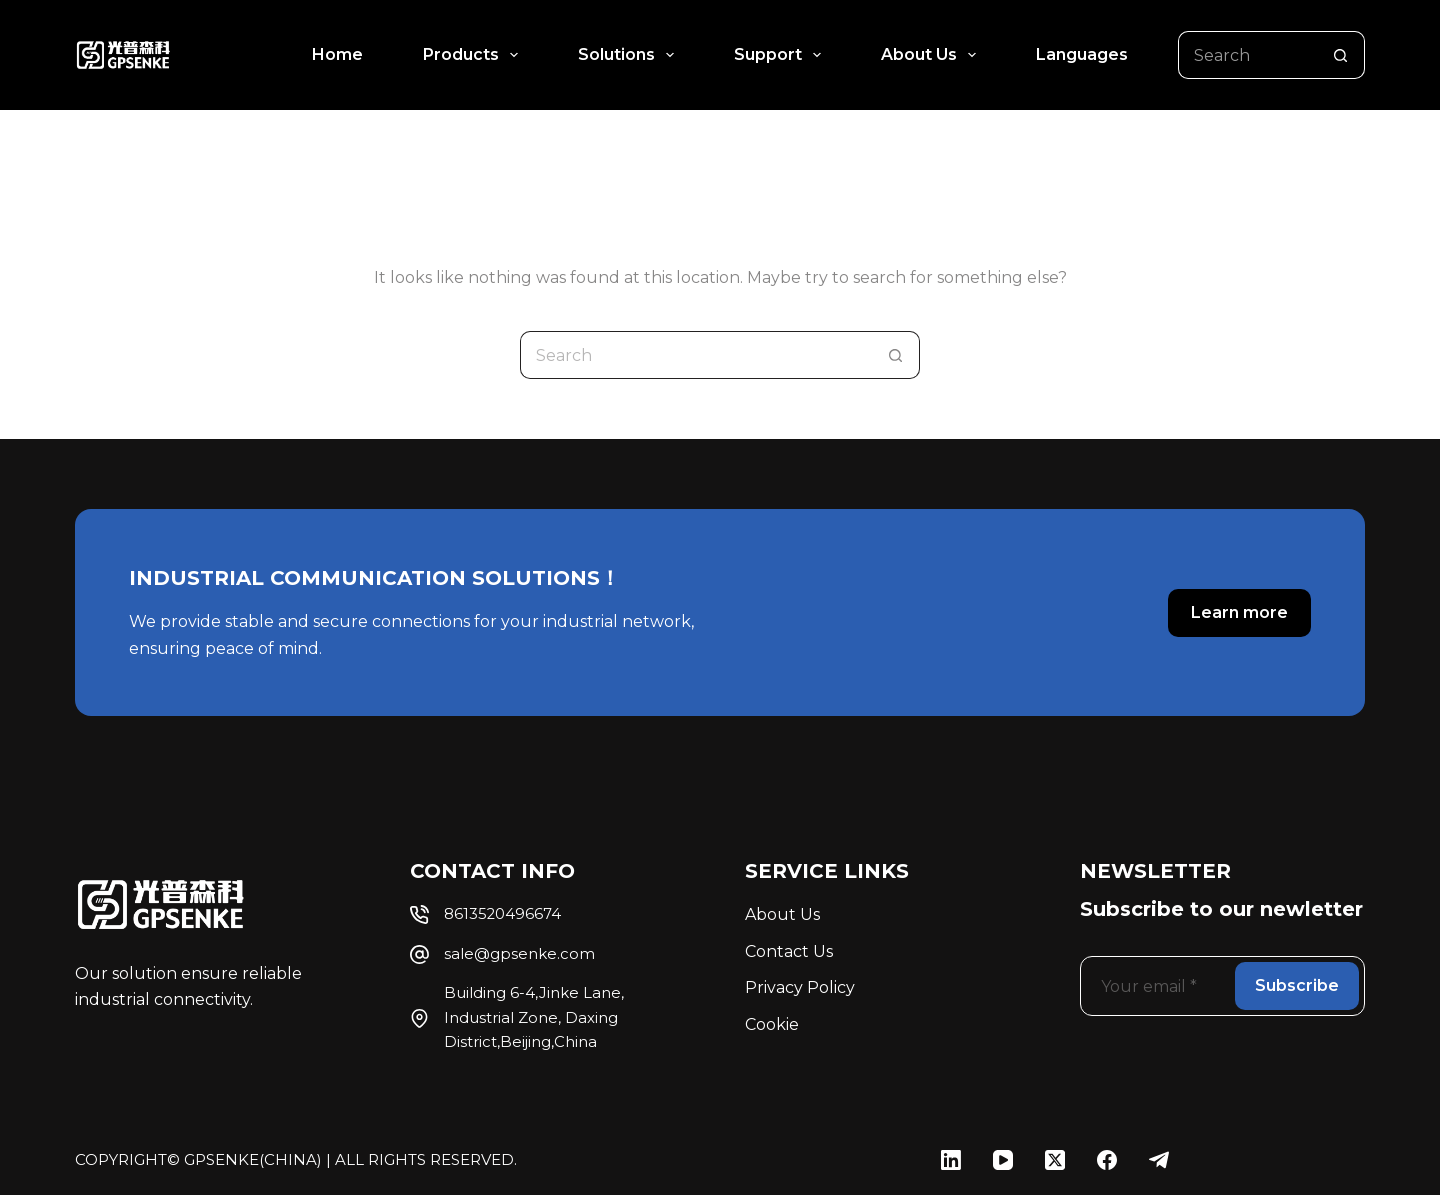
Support (781, 55)
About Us (932, 55)
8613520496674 (502, 914)
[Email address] (1155, 986)
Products (474, 55)
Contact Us (789, 951)
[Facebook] (1107, 1160)
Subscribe (1297, 985)
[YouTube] (1003, 1160)
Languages (1082, 54)
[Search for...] (1247, 55)
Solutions (630, 55)
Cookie (772, 1024)
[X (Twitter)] (1055, 1160)
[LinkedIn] (951, 1160)
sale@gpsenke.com (519, 954)
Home (337, 54)
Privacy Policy (800, 987)
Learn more (1239, 612)
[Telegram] (1159, 1160)
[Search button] (1341, 55)
